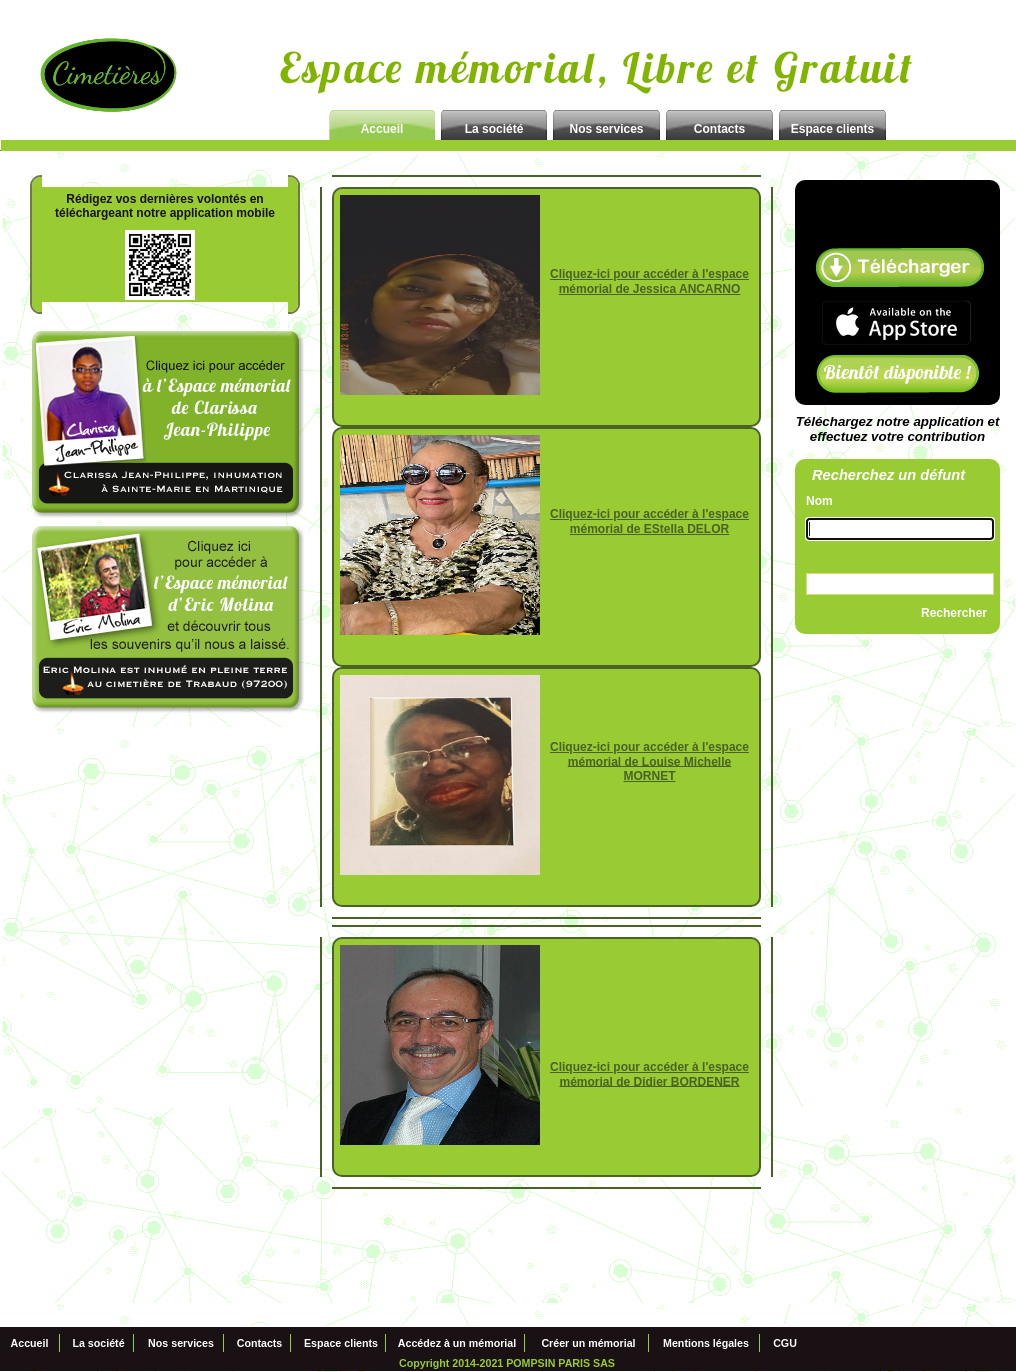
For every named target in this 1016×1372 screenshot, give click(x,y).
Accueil (30, 1344)
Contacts (260, 1344)
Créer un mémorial (588, 1344)
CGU (785, 1344)
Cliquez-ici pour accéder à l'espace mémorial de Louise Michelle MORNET (649, 762)
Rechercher (954, 613)
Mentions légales (706, 1344)
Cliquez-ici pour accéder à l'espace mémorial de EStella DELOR (649, 521)
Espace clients (341, 1344)
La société (98, 1344)
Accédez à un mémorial (457, 1344)
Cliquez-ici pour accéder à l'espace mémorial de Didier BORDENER (649, 1074)
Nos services (181, 1344)
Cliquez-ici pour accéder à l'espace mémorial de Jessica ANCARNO (649, 281)
